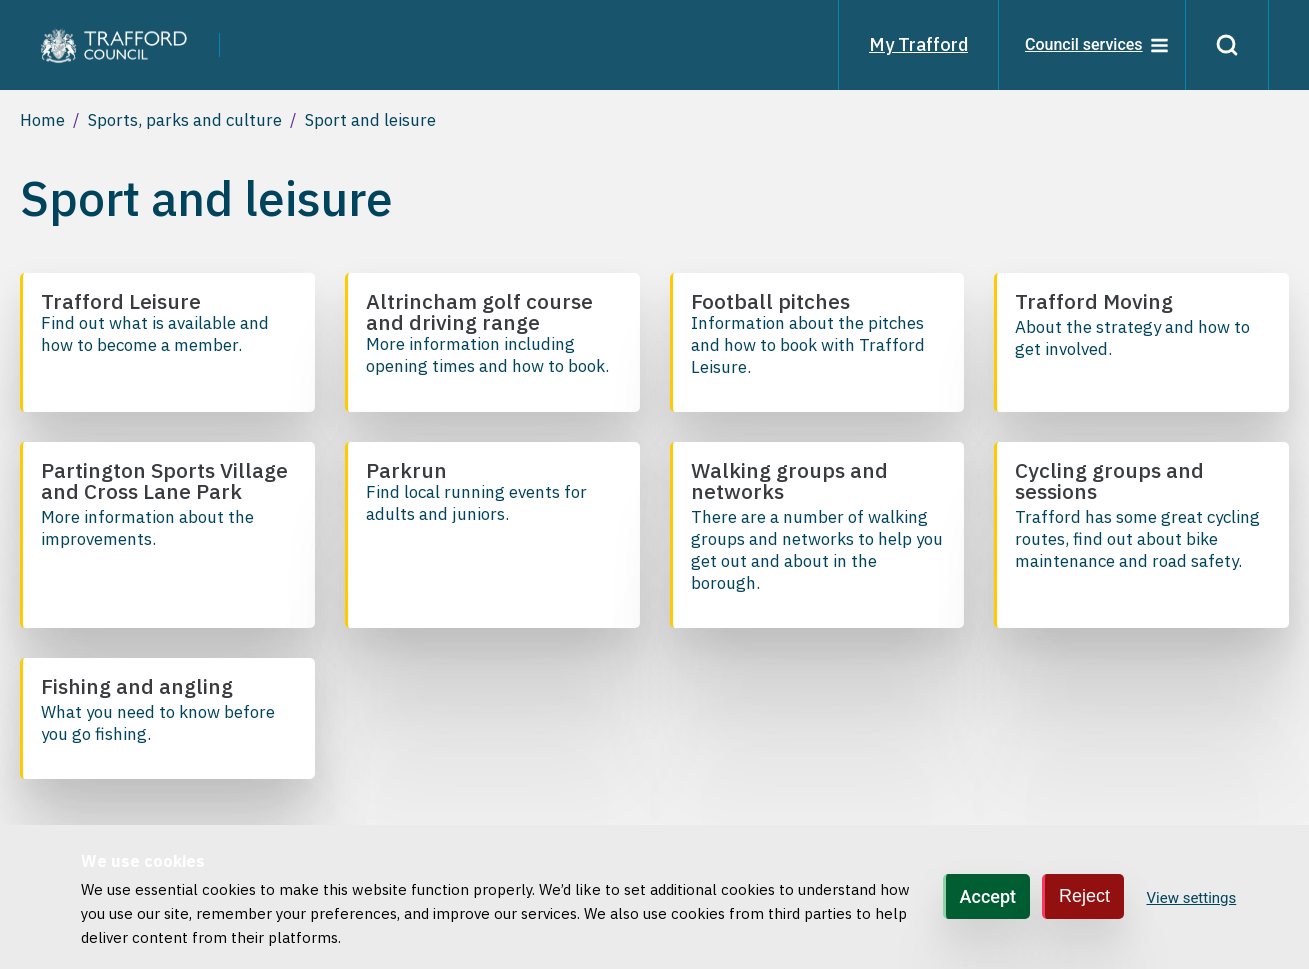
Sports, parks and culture (185, 120)
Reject (1084, 896)
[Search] (1227, 45)
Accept (988, 896)
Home (42, 120)
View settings (1192, 898)
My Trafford (918, 44)
